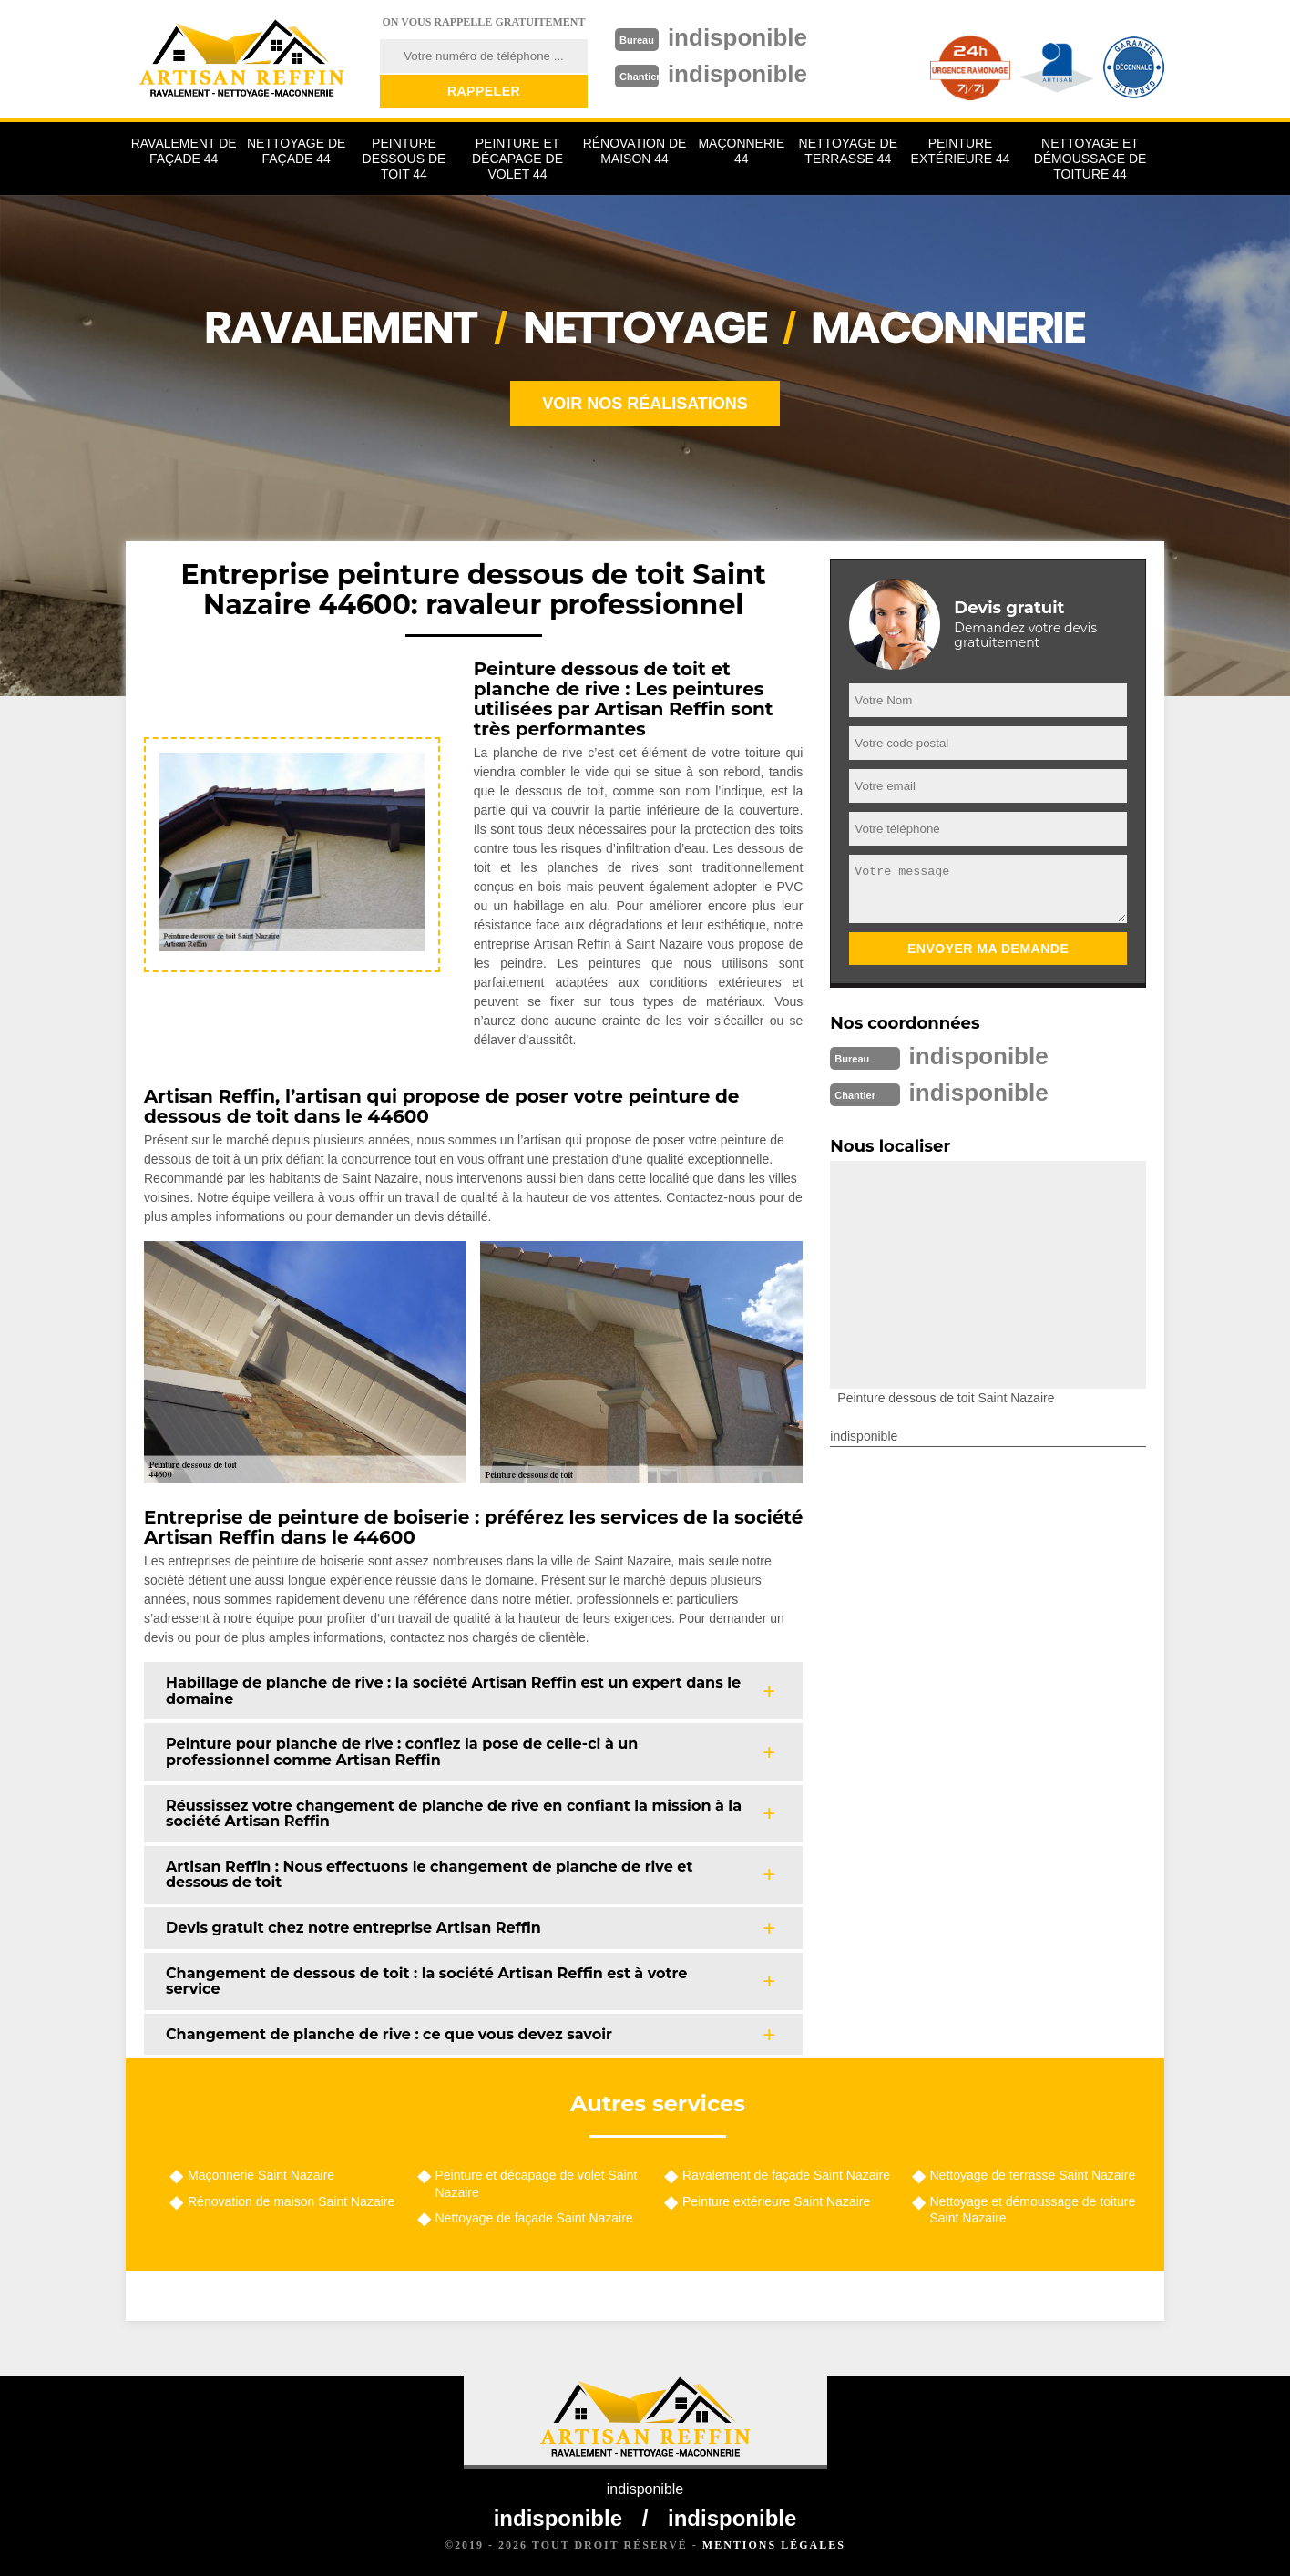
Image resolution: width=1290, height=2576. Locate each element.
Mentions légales (773, 2545)
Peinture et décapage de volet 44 (517, 158)
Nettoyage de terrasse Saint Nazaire (1033, 2175)
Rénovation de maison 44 (635, 151)
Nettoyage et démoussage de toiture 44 (1090, 158)
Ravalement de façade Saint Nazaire (786, 2175)
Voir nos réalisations (645, 404)
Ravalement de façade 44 (184, 151)
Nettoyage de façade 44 (296, 151)
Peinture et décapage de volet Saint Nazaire (536, 2183)
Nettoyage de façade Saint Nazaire (534, 2218)
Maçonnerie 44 (741, 151)
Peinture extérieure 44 (960, 151)
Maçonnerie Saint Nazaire (261, 2175)
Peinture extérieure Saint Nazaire (776, 2201)
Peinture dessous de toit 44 (404, 158)
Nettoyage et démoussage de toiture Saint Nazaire (1033, 2209)
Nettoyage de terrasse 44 (848, 151)
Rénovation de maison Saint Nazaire (291, 2201)
